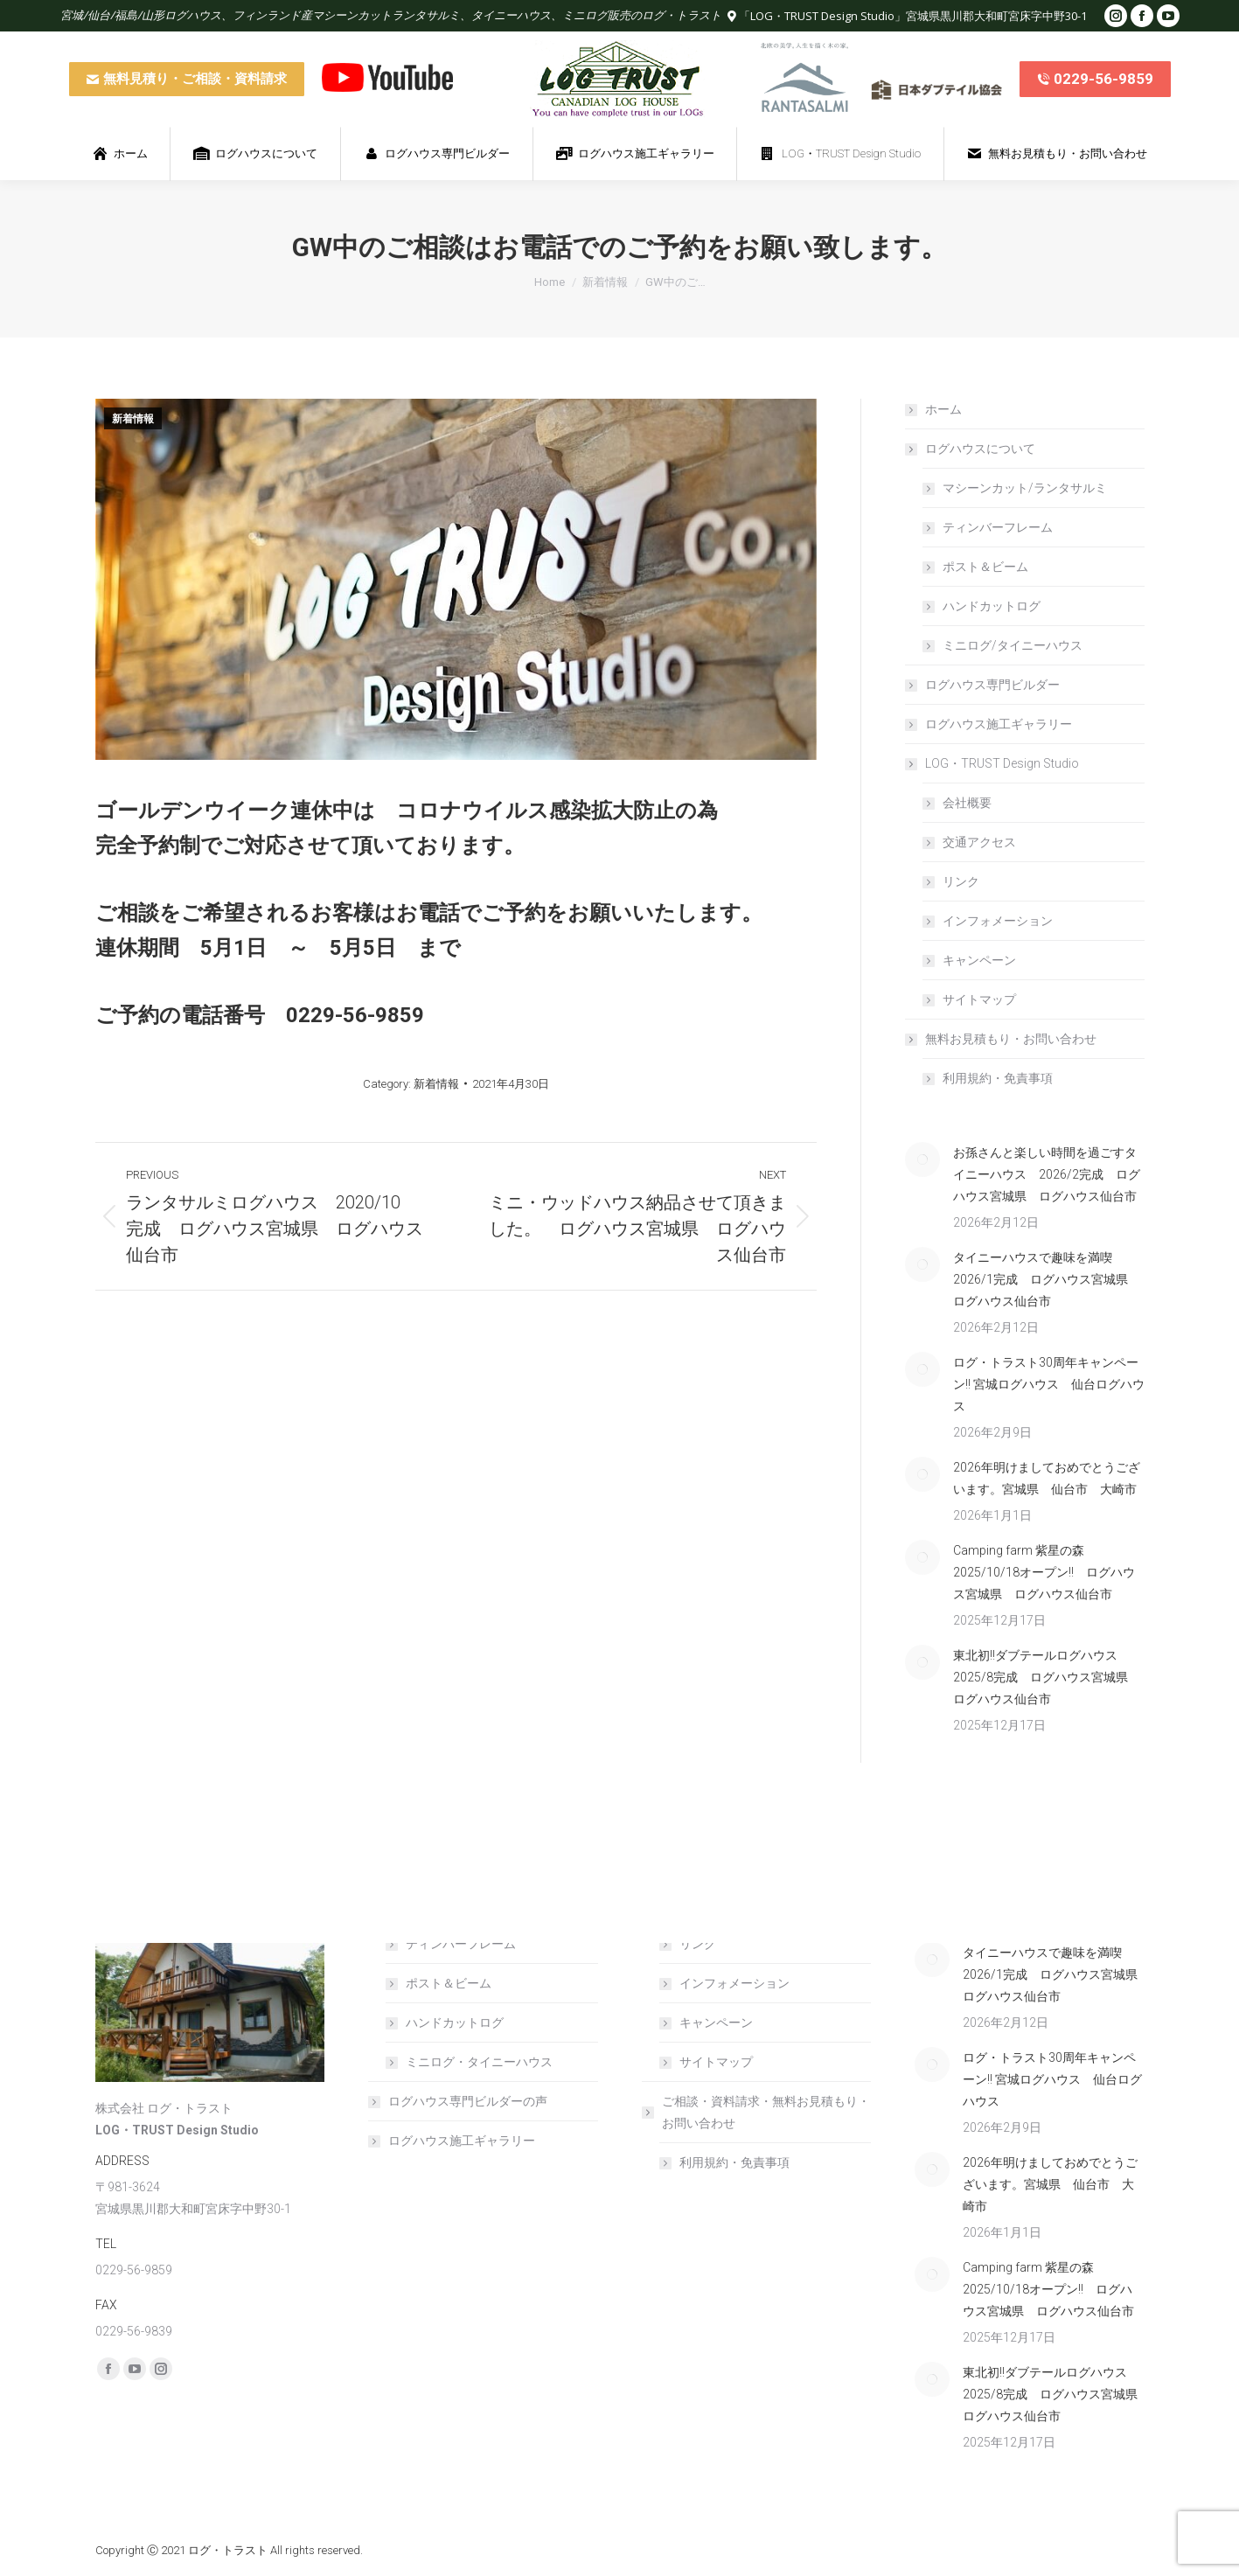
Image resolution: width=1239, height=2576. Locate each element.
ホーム (943, 409)
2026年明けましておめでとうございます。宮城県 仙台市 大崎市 (1046, 1478)
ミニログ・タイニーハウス (479, 2062)
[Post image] (922, 1159)
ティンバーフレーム (998, 527)
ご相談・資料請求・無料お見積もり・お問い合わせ (757, 2112)
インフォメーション (998, 921)
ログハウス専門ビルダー (992, 685)
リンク (961, 881)
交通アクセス (979, 842)
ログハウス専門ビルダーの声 (467, 2101)
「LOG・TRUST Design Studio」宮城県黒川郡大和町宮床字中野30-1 (913, 16)
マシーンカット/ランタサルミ (1025, 488)
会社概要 (967, 803)
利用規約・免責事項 (998, 1078)
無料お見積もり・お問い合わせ (1002, 1039)
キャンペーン (979, 960)
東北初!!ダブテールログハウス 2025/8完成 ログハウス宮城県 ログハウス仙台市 (1046, 1677)
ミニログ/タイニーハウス (1012, 645)
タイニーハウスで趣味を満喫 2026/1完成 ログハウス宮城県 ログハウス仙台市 (1046, 1279)
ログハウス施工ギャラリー (998, 724)
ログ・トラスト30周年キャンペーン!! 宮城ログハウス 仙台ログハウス (1049, 1384)
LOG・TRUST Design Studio (993, 763)
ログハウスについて (971, 449)
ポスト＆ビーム (985, 567)
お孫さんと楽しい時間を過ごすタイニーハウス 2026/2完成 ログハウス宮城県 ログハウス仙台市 (1046, 1174)
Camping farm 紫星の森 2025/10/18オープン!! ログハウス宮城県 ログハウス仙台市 (1044, 1572)
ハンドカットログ (992, 606)
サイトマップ (979, 999)
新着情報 (133, 419)
